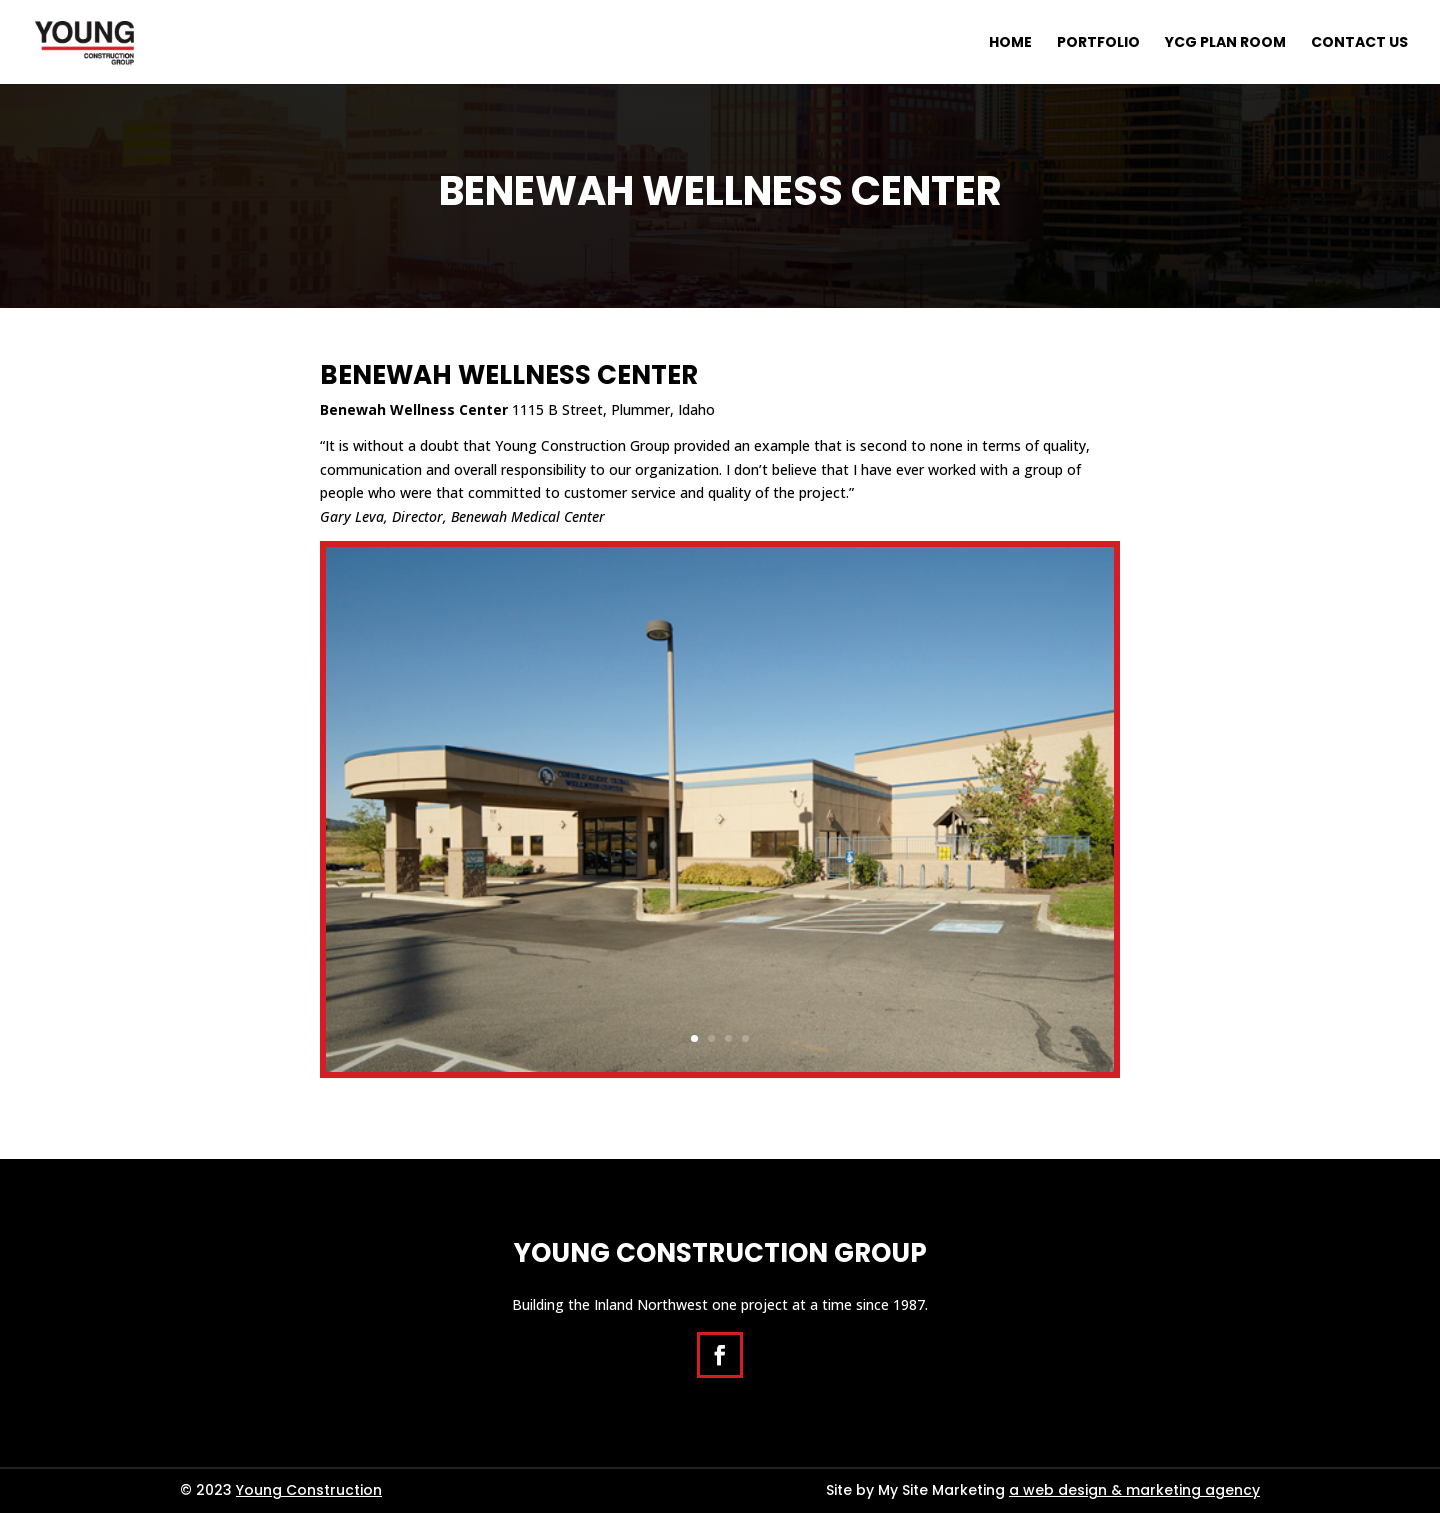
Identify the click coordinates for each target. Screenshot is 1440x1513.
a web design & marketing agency (1134, 1490)
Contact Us (1359, 43)
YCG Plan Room (1225, 43)
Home (1010, 43)
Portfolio (1098, 43)
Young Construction (309, 1490)
